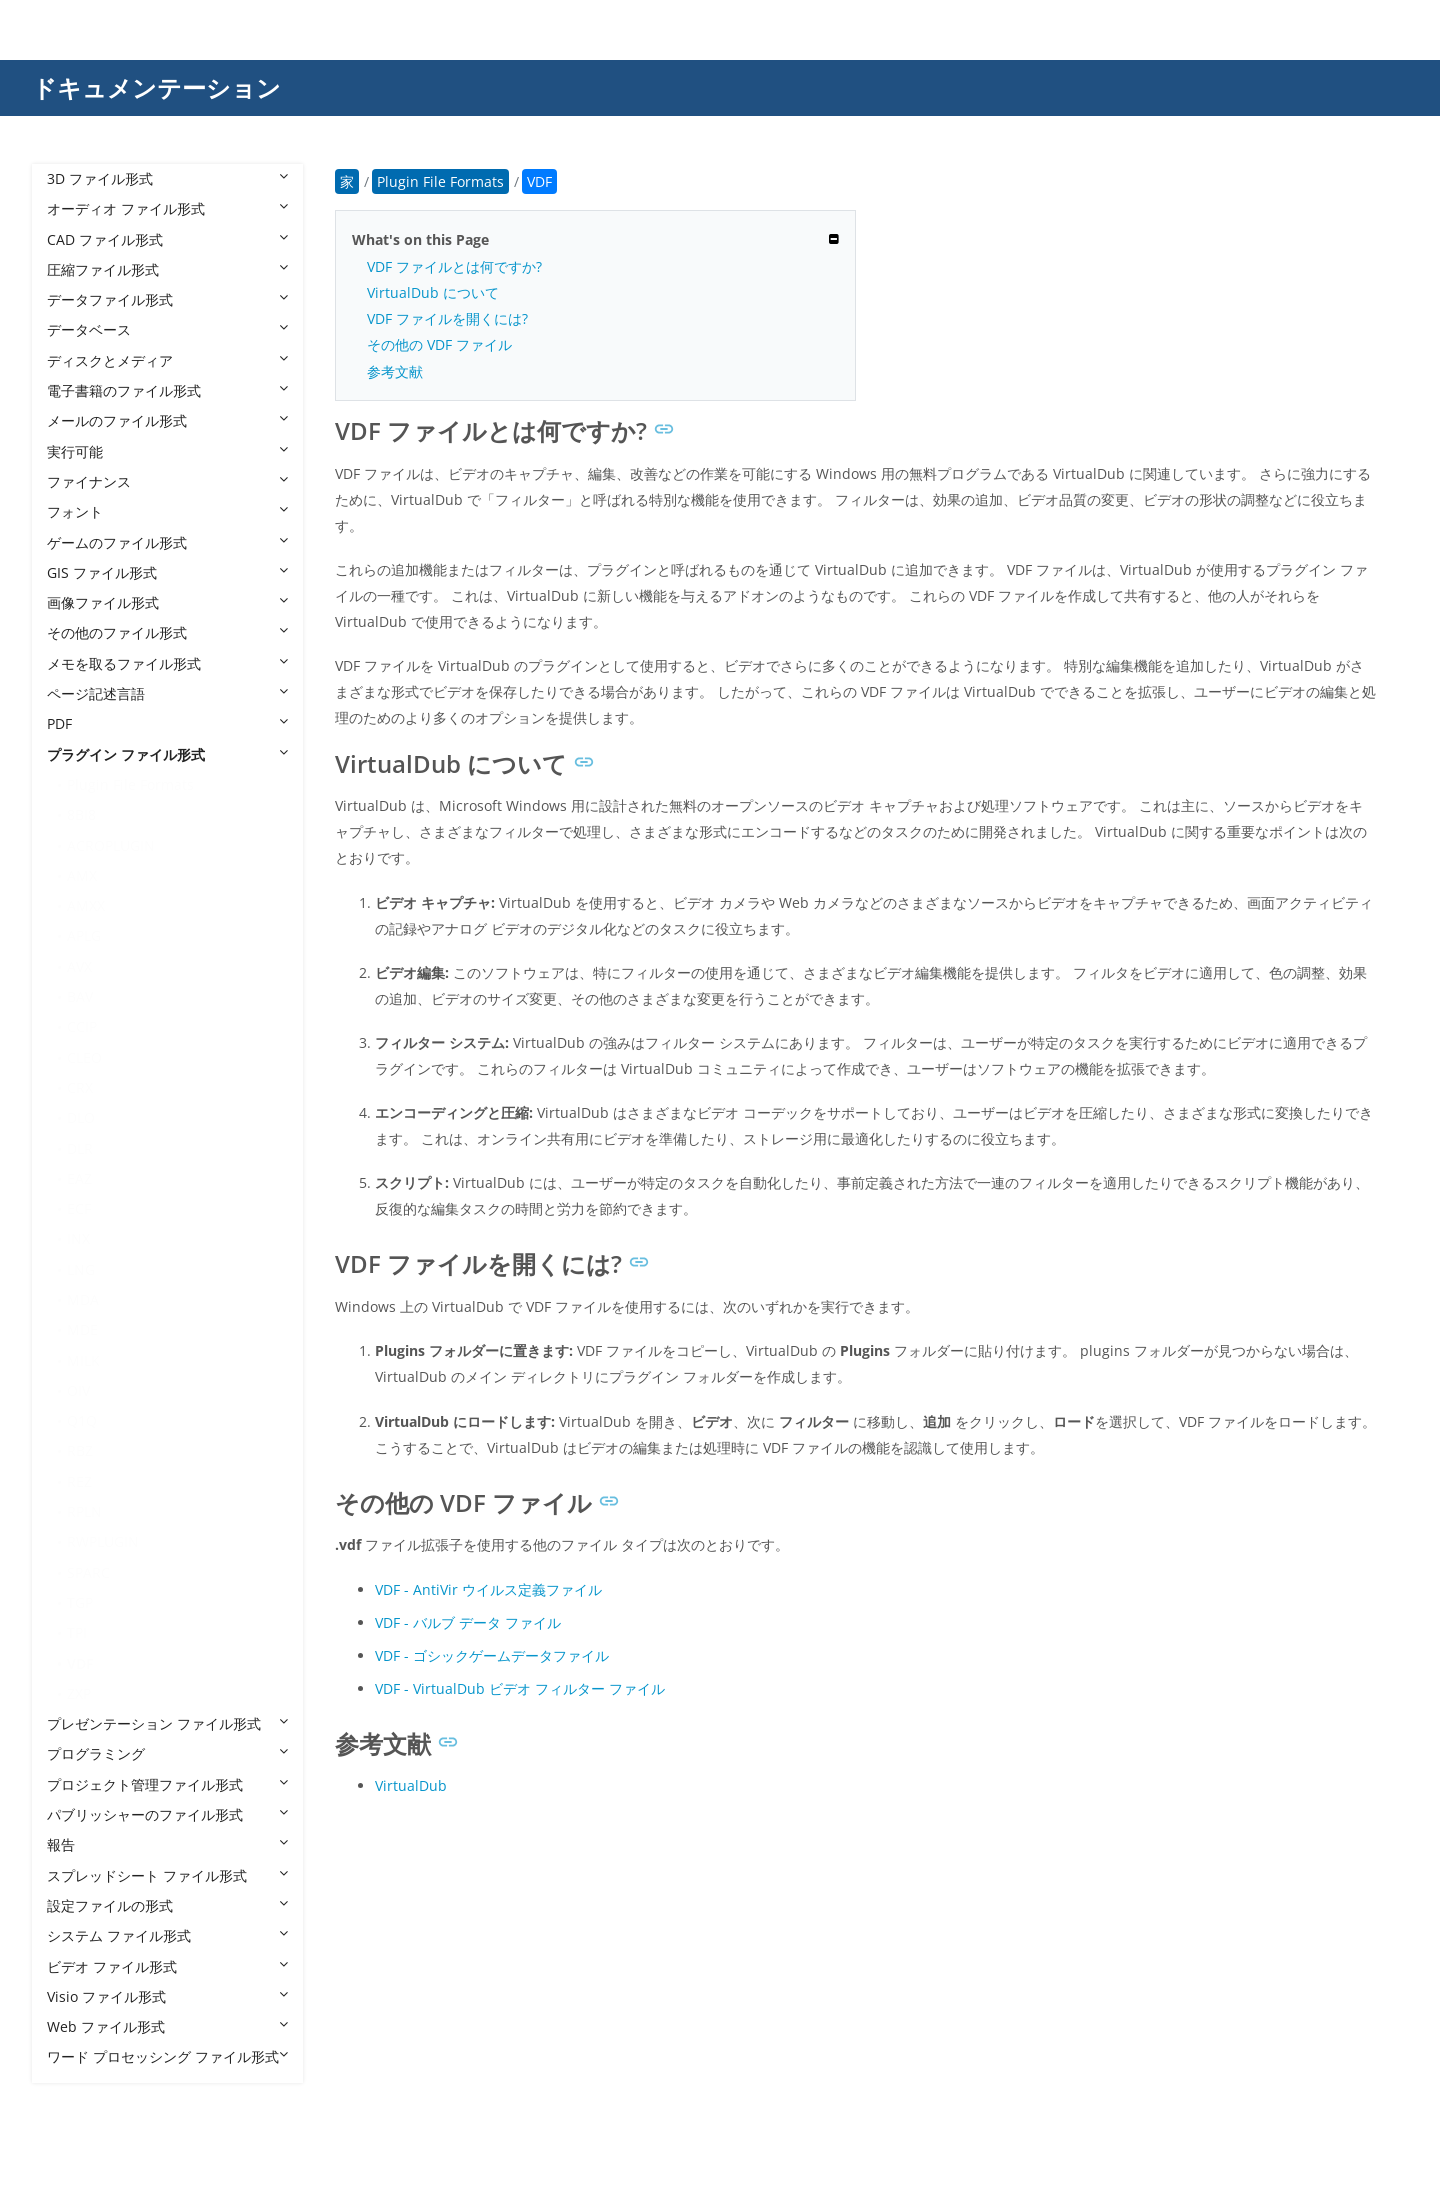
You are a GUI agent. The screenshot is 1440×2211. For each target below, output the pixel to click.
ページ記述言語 (167, 693)
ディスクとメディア (167, 360)
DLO (81, 1117)
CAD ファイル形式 (167, 239)
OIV (78, 1390)
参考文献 (395, 371)
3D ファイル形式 (167, 178)
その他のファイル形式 (167, 632)
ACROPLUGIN (111, 845)
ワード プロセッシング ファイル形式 (167, 2056)
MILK (83, 1360)
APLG (84, 935)
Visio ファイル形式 (167, 1996)
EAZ (79, 1178)
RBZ (80, 1450)
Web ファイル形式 (167, 2026)
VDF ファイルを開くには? (447, 318)
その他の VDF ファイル (439, 344)
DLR (80, 1148)
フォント (167, 511)
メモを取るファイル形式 (167, 663)
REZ (79, 1481)
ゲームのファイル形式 (167, 542)
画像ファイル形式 (167, 602)
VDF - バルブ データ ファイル (468, 1622)
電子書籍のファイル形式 (167, 390)
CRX (80, 1087)
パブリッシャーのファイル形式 (167, 1814)
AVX (79, 966)
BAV (80, 996)
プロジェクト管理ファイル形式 (167, 1784)
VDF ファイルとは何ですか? (454, 266)
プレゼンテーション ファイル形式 (167, 1723)
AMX (82, 875)
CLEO (84, 1057)
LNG (81, 1269)
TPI (77, 1632)
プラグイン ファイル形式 (167, 754)
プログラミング (167, 1753)
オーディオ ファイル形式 (167, 208)
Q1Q (82, 1420)
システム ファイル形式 (167, 1935)
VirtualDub (411, 1785)
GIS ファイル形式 (167, 572)
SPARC (88, 1572)
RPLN (84, 1511)
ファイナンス (167, 481)
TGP (80, 1602)
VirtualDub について (433, 292)
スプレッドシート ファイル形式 (167, 1875)
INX (78, 1238)
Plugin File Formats (130, 784)
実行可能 (167, 451)
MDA (83, 1299)
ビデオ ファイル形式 (167, 1966)
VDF (80, 1663)
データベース (167, 329)
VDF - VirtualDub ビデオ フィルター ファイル (520, 1688)
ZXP (79, 1693)
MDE (82, 1329)
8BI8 (81, 814)
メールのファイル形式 (167, 420)
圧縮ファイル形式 (167, 269)
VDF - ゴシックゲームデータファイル (492, 1655)
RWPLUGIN (103, 1541)
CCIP (82, 1026)
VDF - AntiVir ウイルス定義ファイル (488, 1589)
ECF (79, 1208)
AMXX (86, 905)
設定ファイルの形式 (167, 1905)
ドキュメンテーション (156, 87)
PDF (167, 723)
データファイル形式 (167, 299)
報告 (167, 1844)
